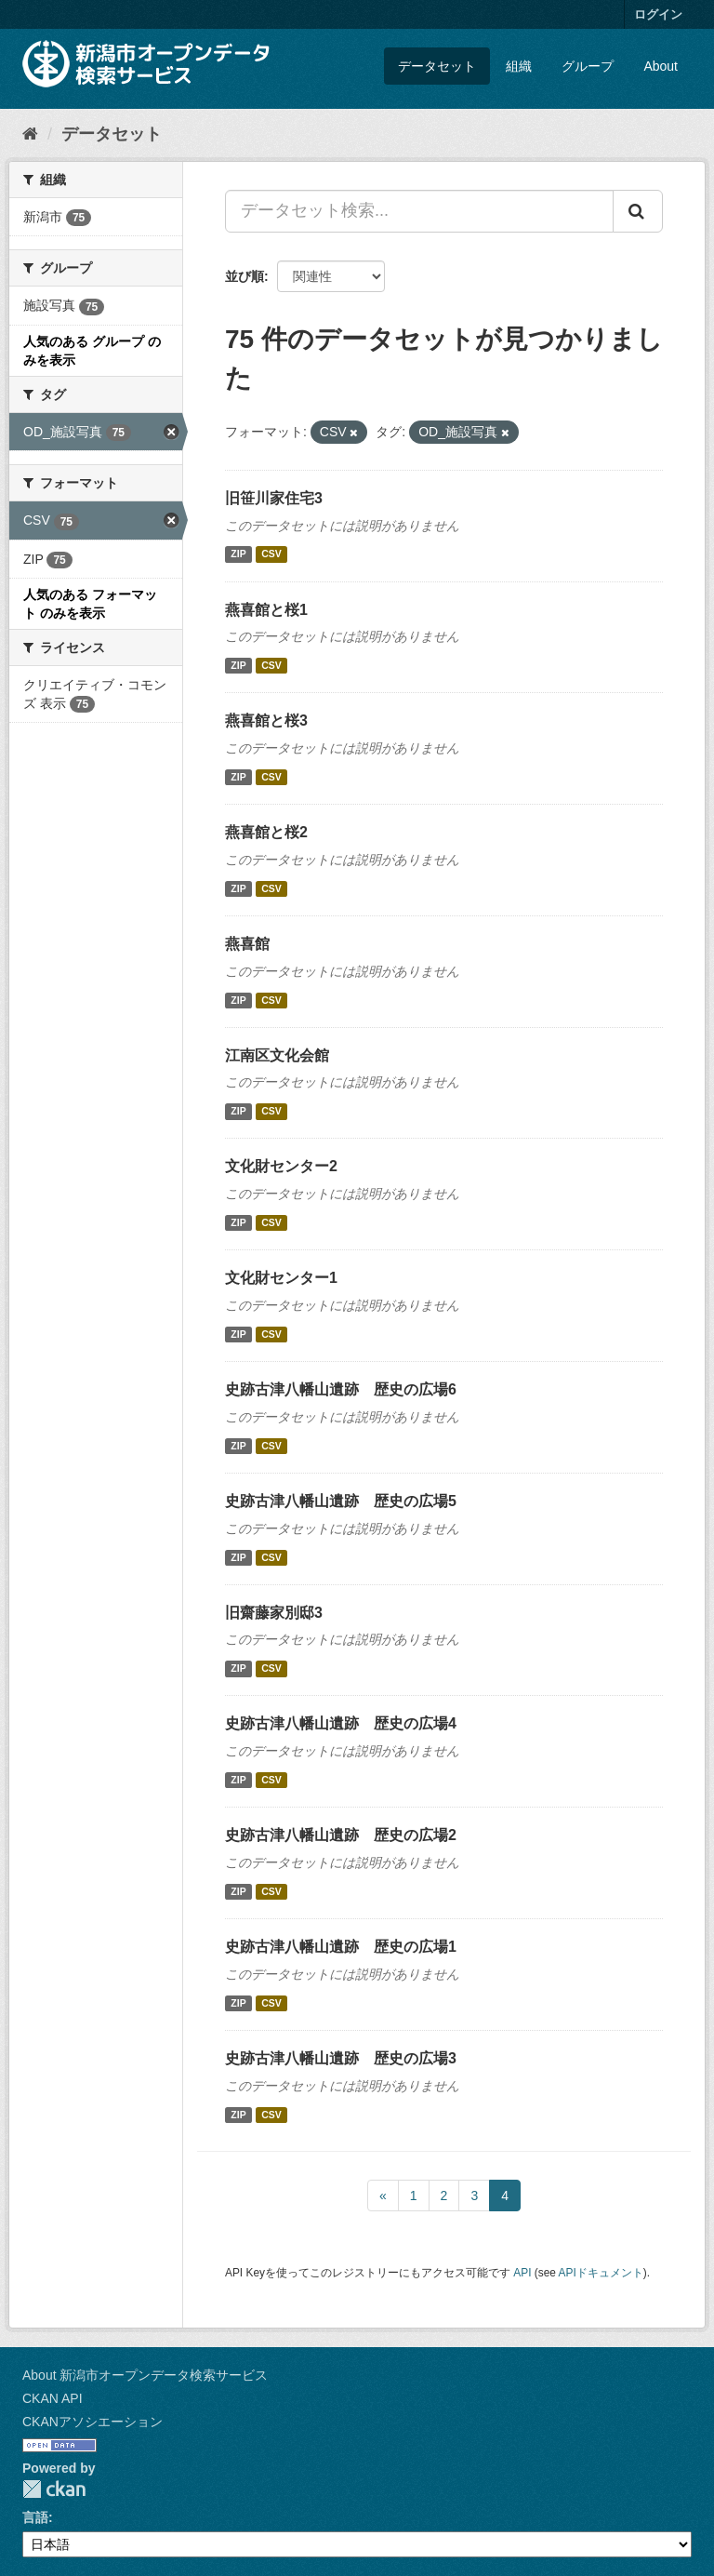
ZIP (238, 554)
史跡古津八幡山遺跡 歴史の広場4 (340, 1723)
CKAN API (52, 2398)
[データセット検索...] (419, 211)
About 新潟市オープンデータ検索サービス (145, 2375)
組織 (519, 66)
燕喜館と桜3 (266, 720)
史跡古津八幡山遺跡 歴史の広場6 (340, 1389)
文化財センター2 (281, 1166)
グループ (588, 66)
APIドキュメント (601, 2272)
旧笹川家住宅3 (274, 498)
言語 (35, 2517)
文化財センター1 (281, 1278)
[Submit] (638, 211)
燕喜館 (247, 944)
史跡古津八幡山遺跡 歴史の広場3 (340, 2058)
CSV (271, 554)
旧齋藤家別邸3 (274, 1613)
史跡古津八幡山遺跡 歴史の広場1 (340, 1947)
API (522, 2272)
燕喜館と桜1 (266, 610)
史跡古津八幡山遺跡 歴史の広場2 (340, 1835)
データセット (437, 66)
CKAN (54, 2489)
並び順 (244, 276)
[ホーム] (30, 134)
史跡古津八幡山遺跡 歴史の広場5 (340, 1501)
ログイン (658, 14)
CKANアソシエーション (92, 2421)
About (660, 66)
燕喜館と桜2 (266, 832)
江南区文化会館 (277, 1055)
